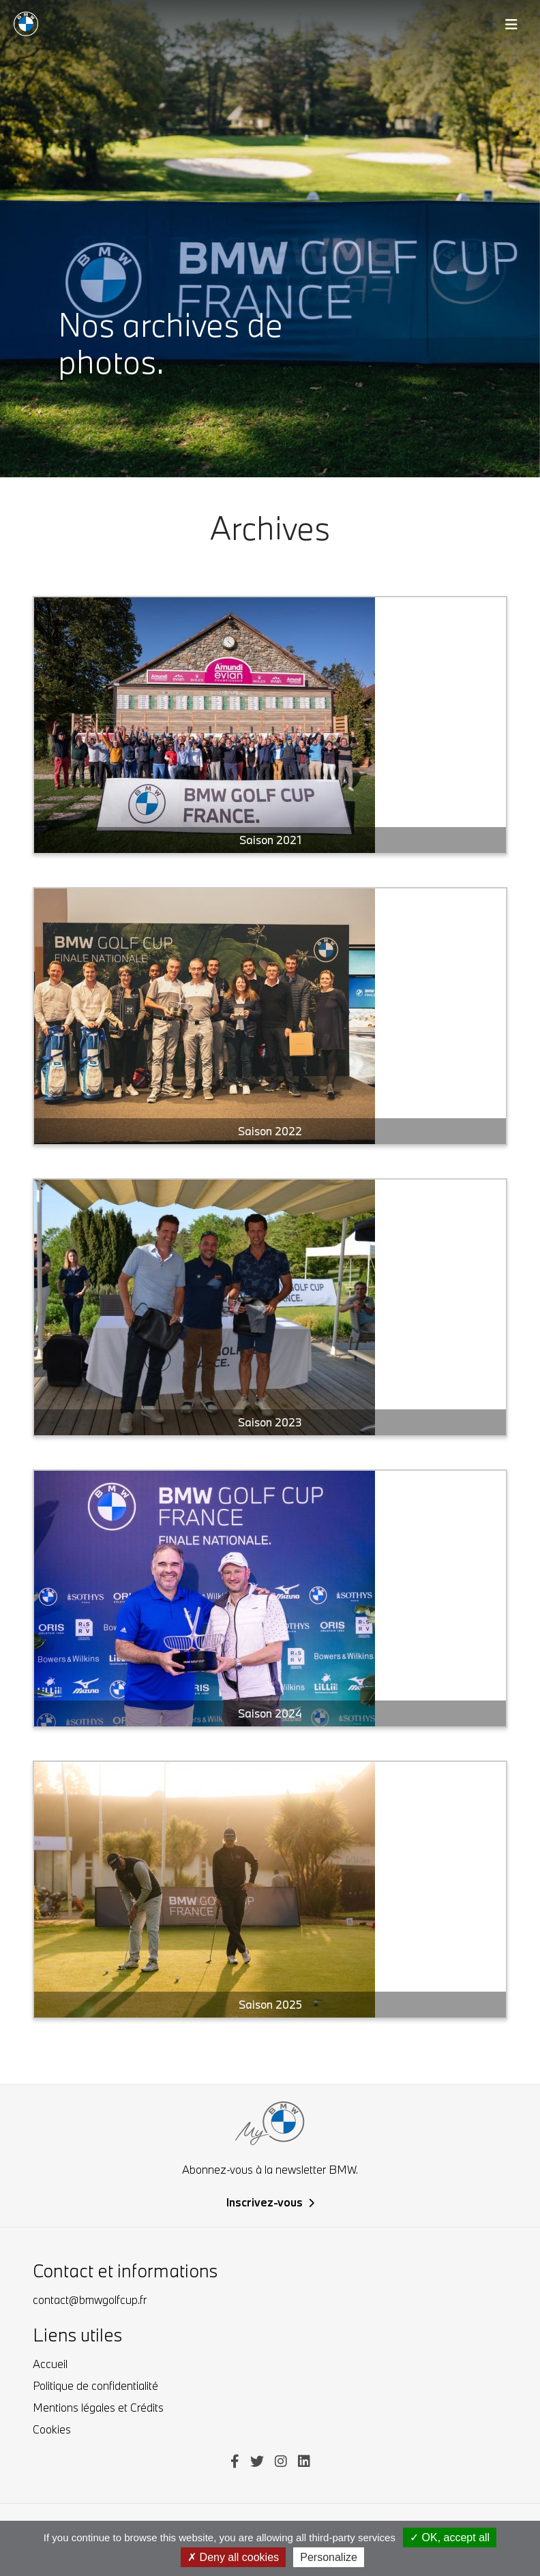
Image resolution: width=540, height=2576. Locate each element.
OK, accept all (450, 2537)
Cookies (52, 2429)
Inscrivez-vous (270, 2202)
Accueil (50, 2363)
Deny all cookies (233, 2557)
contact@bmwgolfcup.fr (90, 2299)
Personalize (328, 2557)
